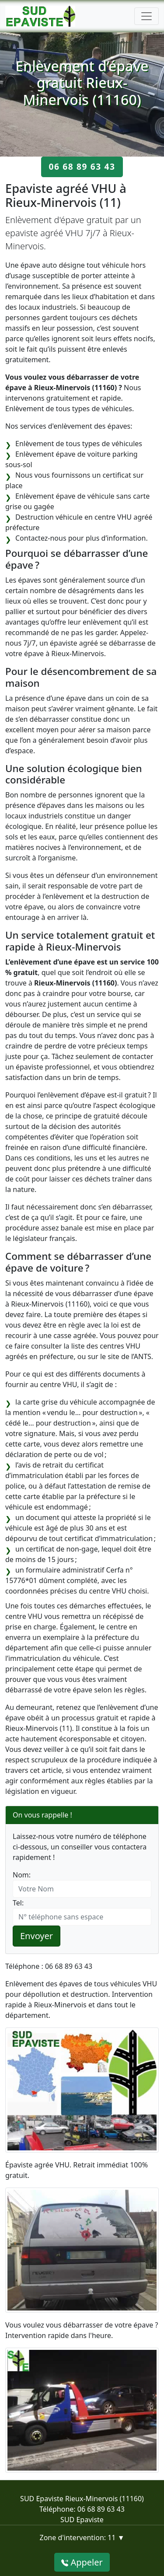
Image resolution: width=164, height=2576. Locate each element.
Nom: (22, 1875)
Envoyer (36, 1936)
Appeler (82, 2562)
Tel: (18, 1903)
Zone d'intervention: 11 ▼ (81, 2537)
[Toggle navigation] (146, 16)
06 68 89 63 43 (82, 166)
